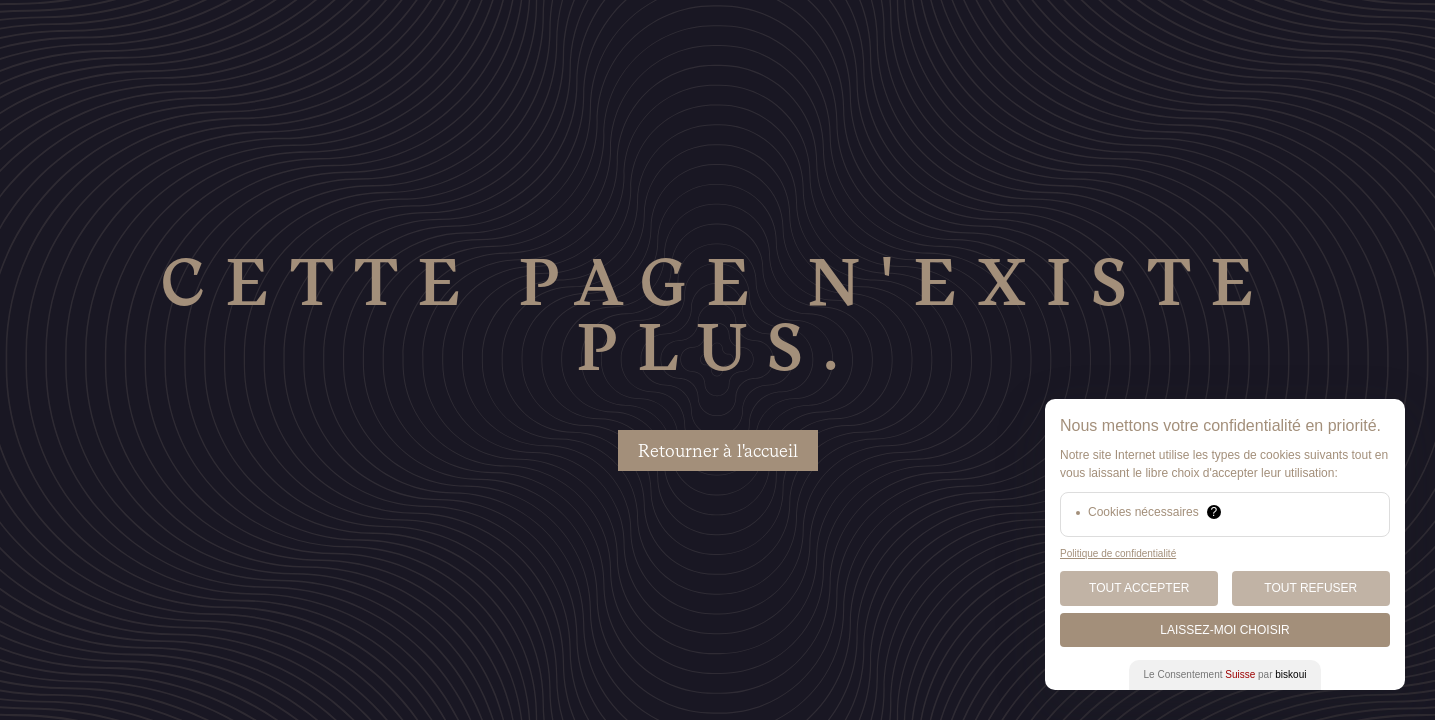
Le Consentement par (1225, 674)
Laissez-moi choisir (1224, 630)
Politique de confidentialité (1118, 553)
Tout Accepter (1139, 588)
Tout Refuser (1310, 588)
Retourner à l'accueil (718, 450)
